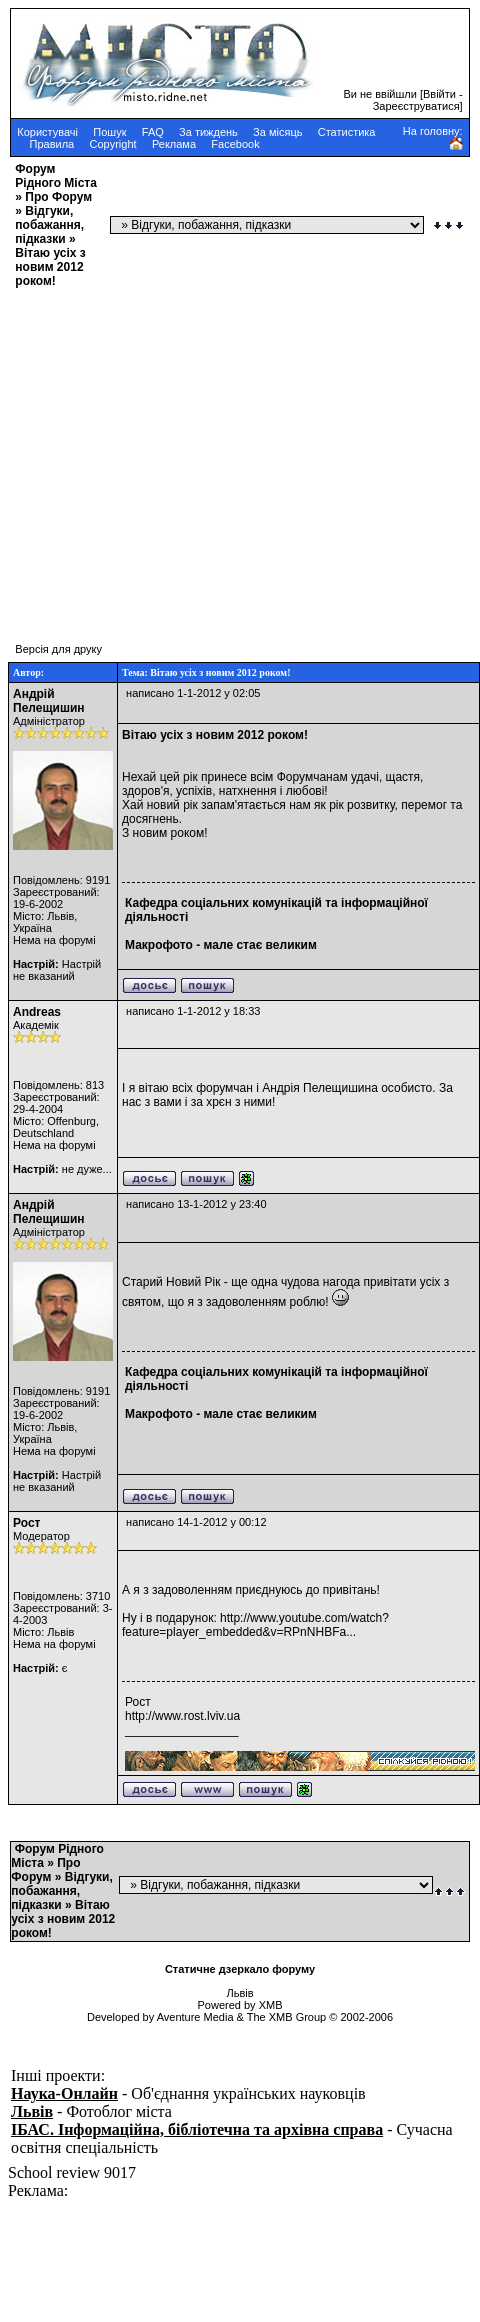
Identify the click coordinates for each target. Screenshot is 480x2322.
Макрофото (159, 945)
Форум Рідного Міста (56, 176)
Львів (32, 2111)
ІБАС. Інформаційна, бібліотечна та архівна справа (197, 2129)
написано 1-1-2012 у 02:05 (193, 693)
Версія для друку (58, 649)
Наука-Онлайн (64, 2093)
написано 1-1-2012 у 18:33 (193, 1011)
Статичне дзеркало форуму (240, 1969)
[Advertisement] (187, 455)
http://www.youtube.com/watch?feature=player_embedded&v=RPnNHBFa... (255, 1625)
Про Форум (58, 197)
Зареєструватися (416, 106)
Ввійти (439, 94)
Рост (26, 1523)
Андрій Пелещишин (49, 701)
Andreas (37, 1012)
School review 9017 (72, 2172)
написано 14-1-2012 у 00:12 (196, 1522)
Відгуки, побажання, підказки (49, 225)
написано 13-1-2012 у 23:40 (196, 1204)
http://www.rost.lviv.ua (182, 1716)
